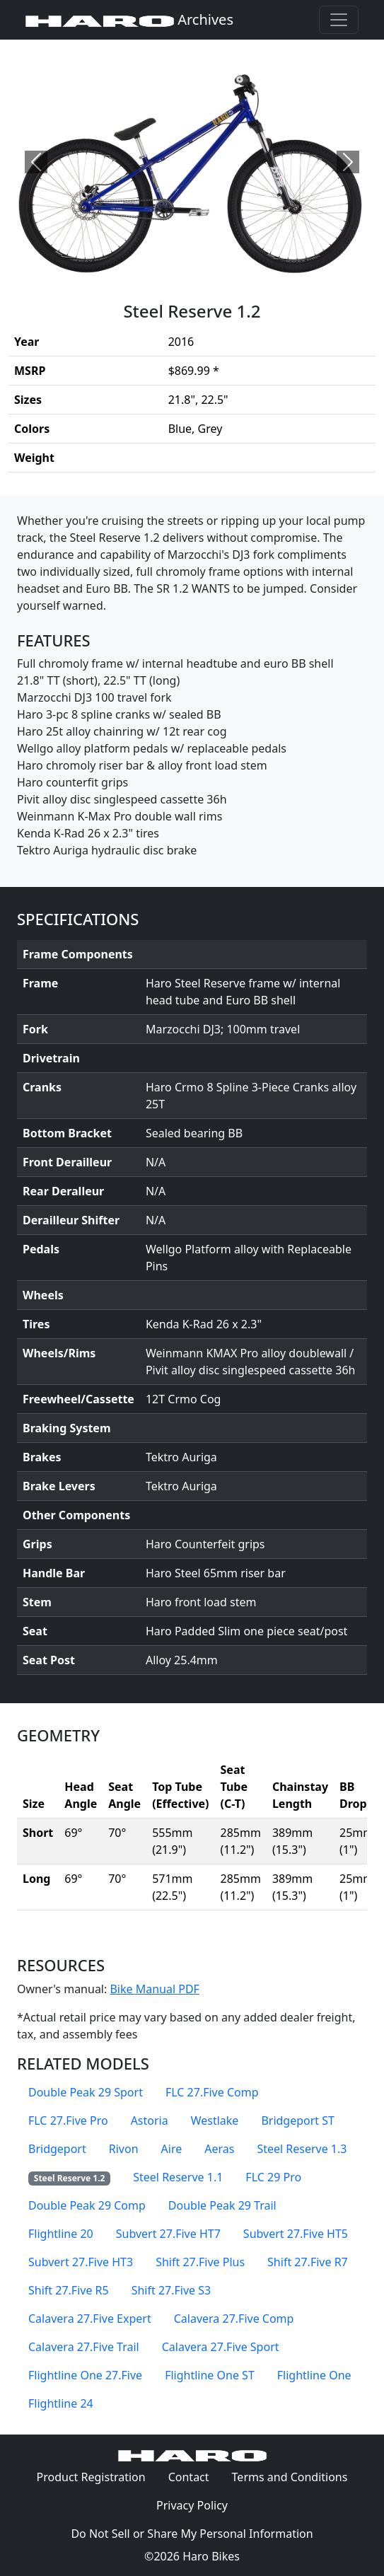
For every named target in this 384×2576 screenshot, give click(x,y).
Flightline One (314, 2375)
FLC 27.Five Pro (68, 2120)
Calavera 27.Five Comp (234, 2318)
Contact (194, 2476)
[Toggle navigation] (339, 20)
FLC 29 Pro (273, 2177)
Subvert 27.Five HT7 (168, 2233)
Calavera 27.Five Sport (220, 2347)
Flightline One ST (210, 2375)
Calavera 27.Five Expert (89, 2318)
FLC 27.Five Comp (212, 2092)
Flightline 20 (60, 2233)
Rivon (124, 2149)
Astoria (149, 2120)
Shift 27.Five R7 (307, 2262)
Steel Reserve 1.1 (178, 2177)
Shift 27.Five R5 (68, 2290)
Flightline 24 (60, 2403)
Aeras (219, 2149)
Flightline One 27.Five (85, 2375)
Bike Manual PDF (154, 1989)
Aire (171, 2149)
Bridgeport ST (297, 2120)
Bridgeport (57, 2149)
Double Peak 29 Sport (85, 2092)
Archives (129, 19)
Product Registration (91, 2477)
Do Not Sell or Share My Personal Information (192, 2533)
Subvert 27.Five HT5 (295, 2233)
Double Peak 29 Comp (87, 2205)
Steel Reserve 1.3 (302, 2149)
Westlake (215, 2120)
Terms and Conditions (295, 2476)
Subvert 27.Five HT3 (80, 2262)
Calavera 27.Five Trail (83, 2347)
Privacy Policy (197, 2504)
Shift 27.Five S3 (171, 2290)
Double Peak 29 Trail (222, 2205)
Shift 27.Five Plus (200, 2262)
